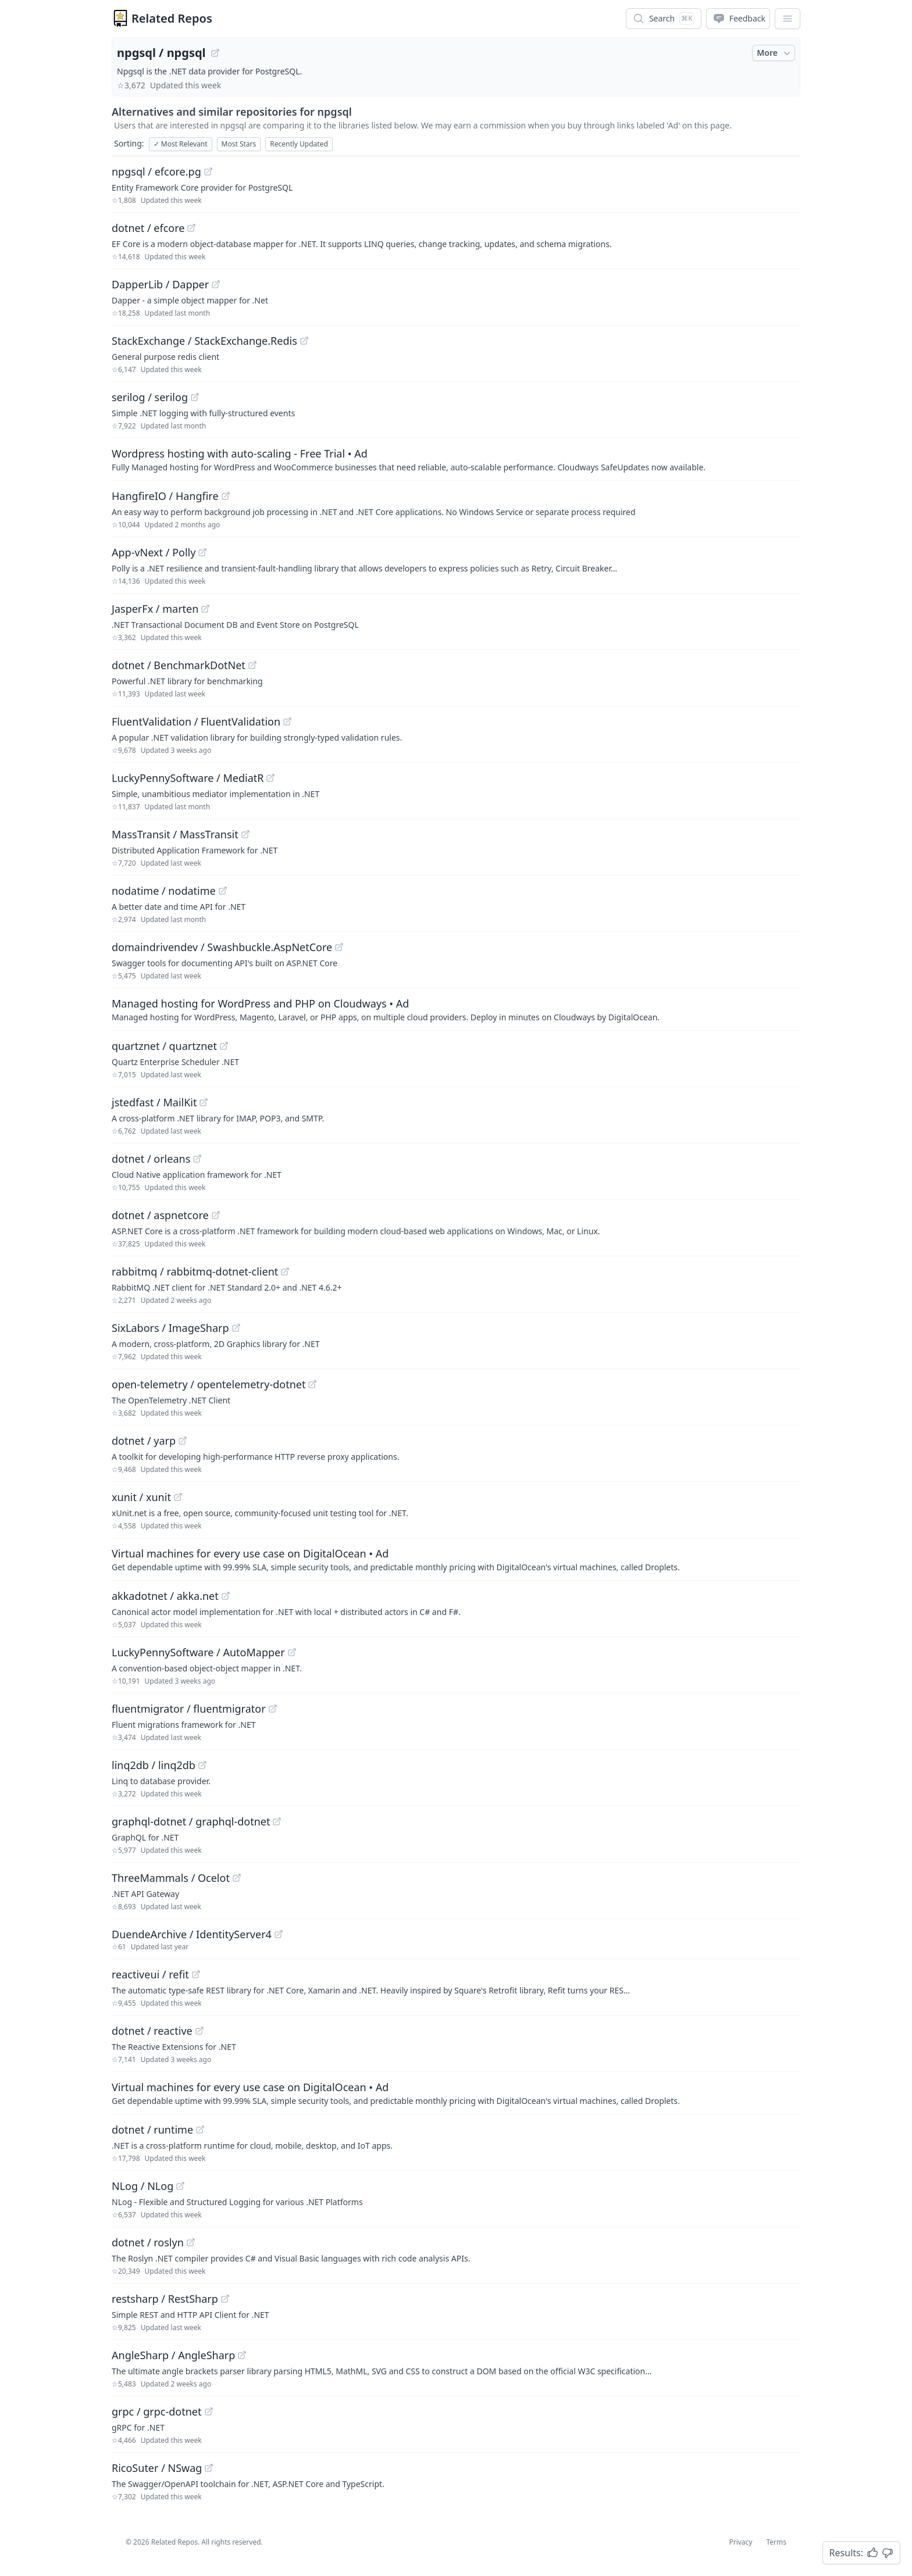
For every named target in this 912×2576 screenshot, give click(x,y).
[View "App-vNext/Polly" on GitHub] (202, 552)
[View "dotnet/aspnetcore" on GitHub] (215, 1215)
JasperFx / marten (155, 609)
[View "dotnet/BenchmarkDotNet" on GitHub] (252, 665)
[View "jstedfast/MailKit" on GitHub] (203, 1102)
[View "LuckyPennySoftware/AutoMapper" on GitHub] (292, 1652)
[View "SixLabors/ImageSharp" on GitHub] (236, 1327)
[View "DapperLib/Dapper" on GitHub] (215, 284)
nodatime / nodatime (164, 891)
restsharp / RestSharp (165, 2299)
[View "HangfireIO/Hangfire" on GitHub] (225, 496)
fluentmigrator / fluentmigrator (189, 1709)
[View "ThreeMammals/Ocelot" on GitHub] (236, 1877)
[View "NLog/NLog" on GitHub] (180, 2186)
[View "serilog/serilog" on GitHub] (195, 397)
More (775, 53)
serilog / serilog (150, 397)
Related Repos (171, 18)
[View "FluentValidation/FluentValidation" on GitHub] (287, 721)
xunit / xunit (141, 1497)
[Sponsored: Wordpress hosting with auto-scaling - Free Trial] (456, 459)
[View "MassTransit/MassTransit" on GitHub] (245, 834)
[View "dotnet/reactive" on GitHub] (199, 2030)
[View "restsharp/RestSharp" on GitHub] (225, 2298)
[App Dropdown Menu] (787, 18)
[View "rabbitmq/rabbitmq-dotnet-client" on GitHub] (285, 1271)
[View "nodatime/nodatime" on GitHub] (222, 890)
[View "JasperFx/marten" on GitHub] (205, 608)
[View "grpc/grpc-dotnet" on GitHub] (208, 2411)
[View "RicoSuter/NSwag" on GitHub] (208, 2468)
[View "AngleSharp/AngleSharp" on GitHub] (242, 2355)
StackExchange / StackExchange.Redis (204, 341)
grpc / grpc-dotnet (157, 2411)
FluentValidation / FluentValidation (196, 721)
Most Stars (239, 144)
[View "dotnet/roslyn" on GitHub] (190, 2242)
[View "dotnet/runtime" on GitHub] (200, 2129)
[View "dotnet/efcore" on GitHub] (191, 228)
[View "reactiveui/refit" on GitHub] (196, 1974)
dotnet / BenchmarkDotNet (178, 665)
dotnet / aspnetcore (160, 1215)
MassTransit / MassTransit (175, 834)
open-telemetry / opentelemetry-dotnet (208, 1384)
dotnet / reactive (152, 2031)
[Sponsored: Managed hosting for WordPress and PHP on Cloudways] (456, 1009)
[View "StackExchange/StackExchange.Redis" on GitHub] (304, 340)
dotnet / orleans (151, 1159)
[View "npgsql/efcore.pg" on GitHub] (208, 171)
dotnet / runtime (152, 2129)
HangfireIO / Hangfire (165, 496)
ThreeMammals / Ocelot (171, 1878)
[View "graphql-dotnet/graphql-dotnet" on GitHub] (277, 1821)
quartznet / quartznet (164, 1046)
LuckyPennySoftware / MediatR (187, 778)
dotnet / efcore (148, 228)
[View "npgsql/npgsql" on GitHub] (215, 53)
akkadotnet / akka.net (165, 1596)
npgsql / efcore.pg (156, 171)
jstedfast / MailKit (154, 1102)
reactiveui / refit (150, 1974)
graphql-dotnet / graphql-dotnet (191, 1821)
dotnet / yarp (144, 1441)
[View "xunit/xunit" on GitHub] (178, 1497)
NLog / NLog (142, 2186)
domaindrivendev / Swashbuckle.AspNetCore (222, 947)
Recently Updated (299, 144)
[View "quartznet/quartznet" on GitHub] (224, 1046)
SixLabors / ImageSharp (170, 1328)
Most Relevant (181, 144)
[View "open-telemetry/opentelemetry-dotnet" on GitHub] (312, 1384)
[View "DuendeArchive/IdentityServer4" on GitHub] (278, 1934)
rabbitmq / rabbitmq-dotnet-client (195, 1271)
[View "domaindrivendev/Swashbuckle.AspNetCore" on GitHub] (339, 947)
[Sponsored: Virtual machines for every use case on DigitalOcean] (456, 1559)
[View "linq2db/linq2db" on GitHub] (202, 1765)
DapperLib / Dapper (160, 284)
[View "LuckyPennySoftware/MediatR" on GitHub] (270, 778)
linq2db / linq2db (153, 1765)
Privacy (740, 2542)
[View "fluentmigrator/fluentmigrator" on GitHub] (272, 1708)
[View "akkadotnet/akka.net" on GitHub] (225, 1595)
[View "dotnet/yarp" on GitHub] (182, 1440)
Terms (776, 2542)
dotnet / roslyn (148, 2242)
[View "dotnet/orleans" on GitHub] (197, 1158)
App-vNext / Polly (153, 552)
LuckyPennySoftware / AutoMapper (198, 1652)
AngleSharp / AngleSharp (173, 2355)
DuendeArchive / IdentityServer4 (192, 1934)
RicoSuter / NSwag (157, 2468)
